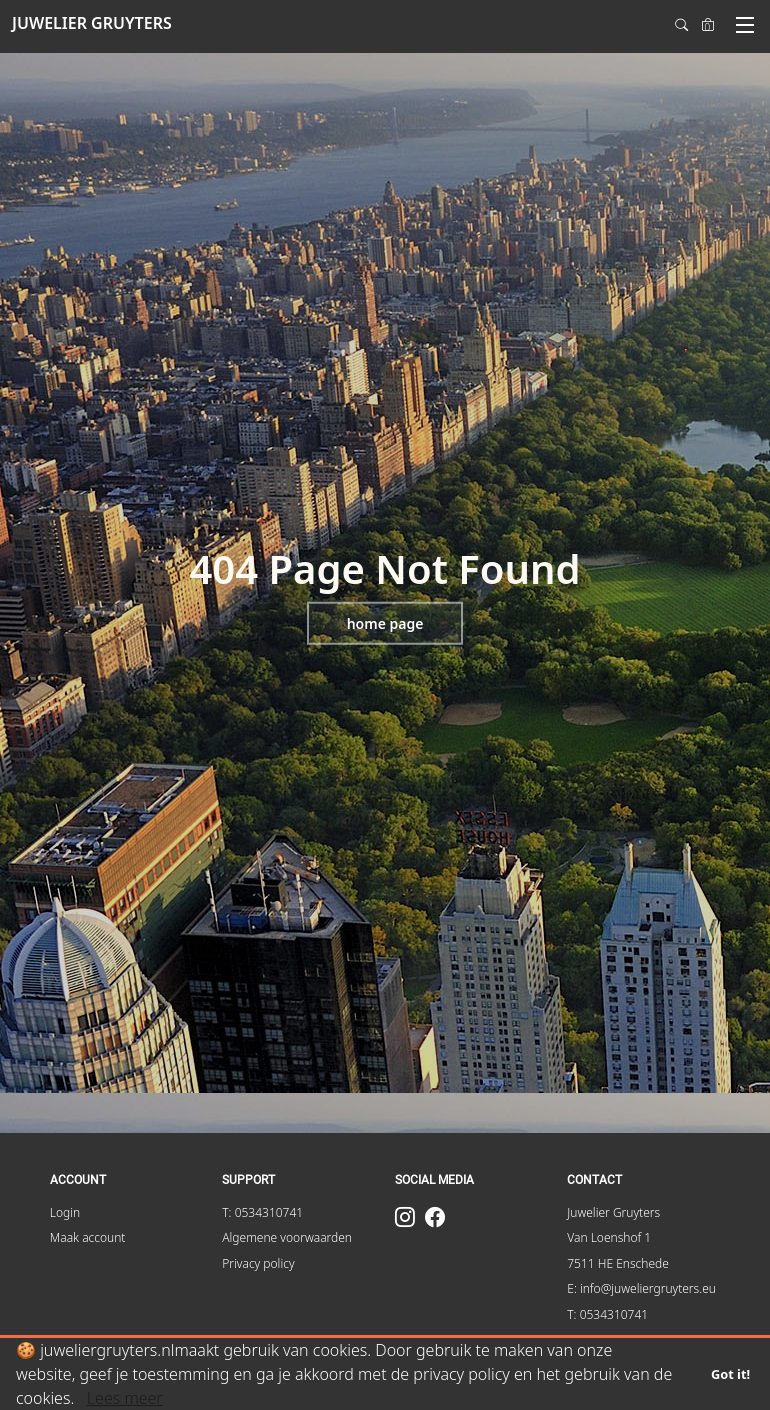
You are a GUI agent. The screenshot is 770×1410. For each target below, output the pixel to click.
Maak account (88, 1237)
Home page (385, 623)
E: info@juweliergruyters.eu (641, 1288)
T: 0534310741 (262, 1212)
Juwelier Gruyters (613, 1212)
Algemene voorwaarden (287, 1237)
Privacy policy (258, 1263)
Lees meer (125, 1398)
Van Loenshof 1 (609, 1237)
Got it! (730, 1374)
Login (65, 1212)
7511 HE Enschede (618, 1263)
